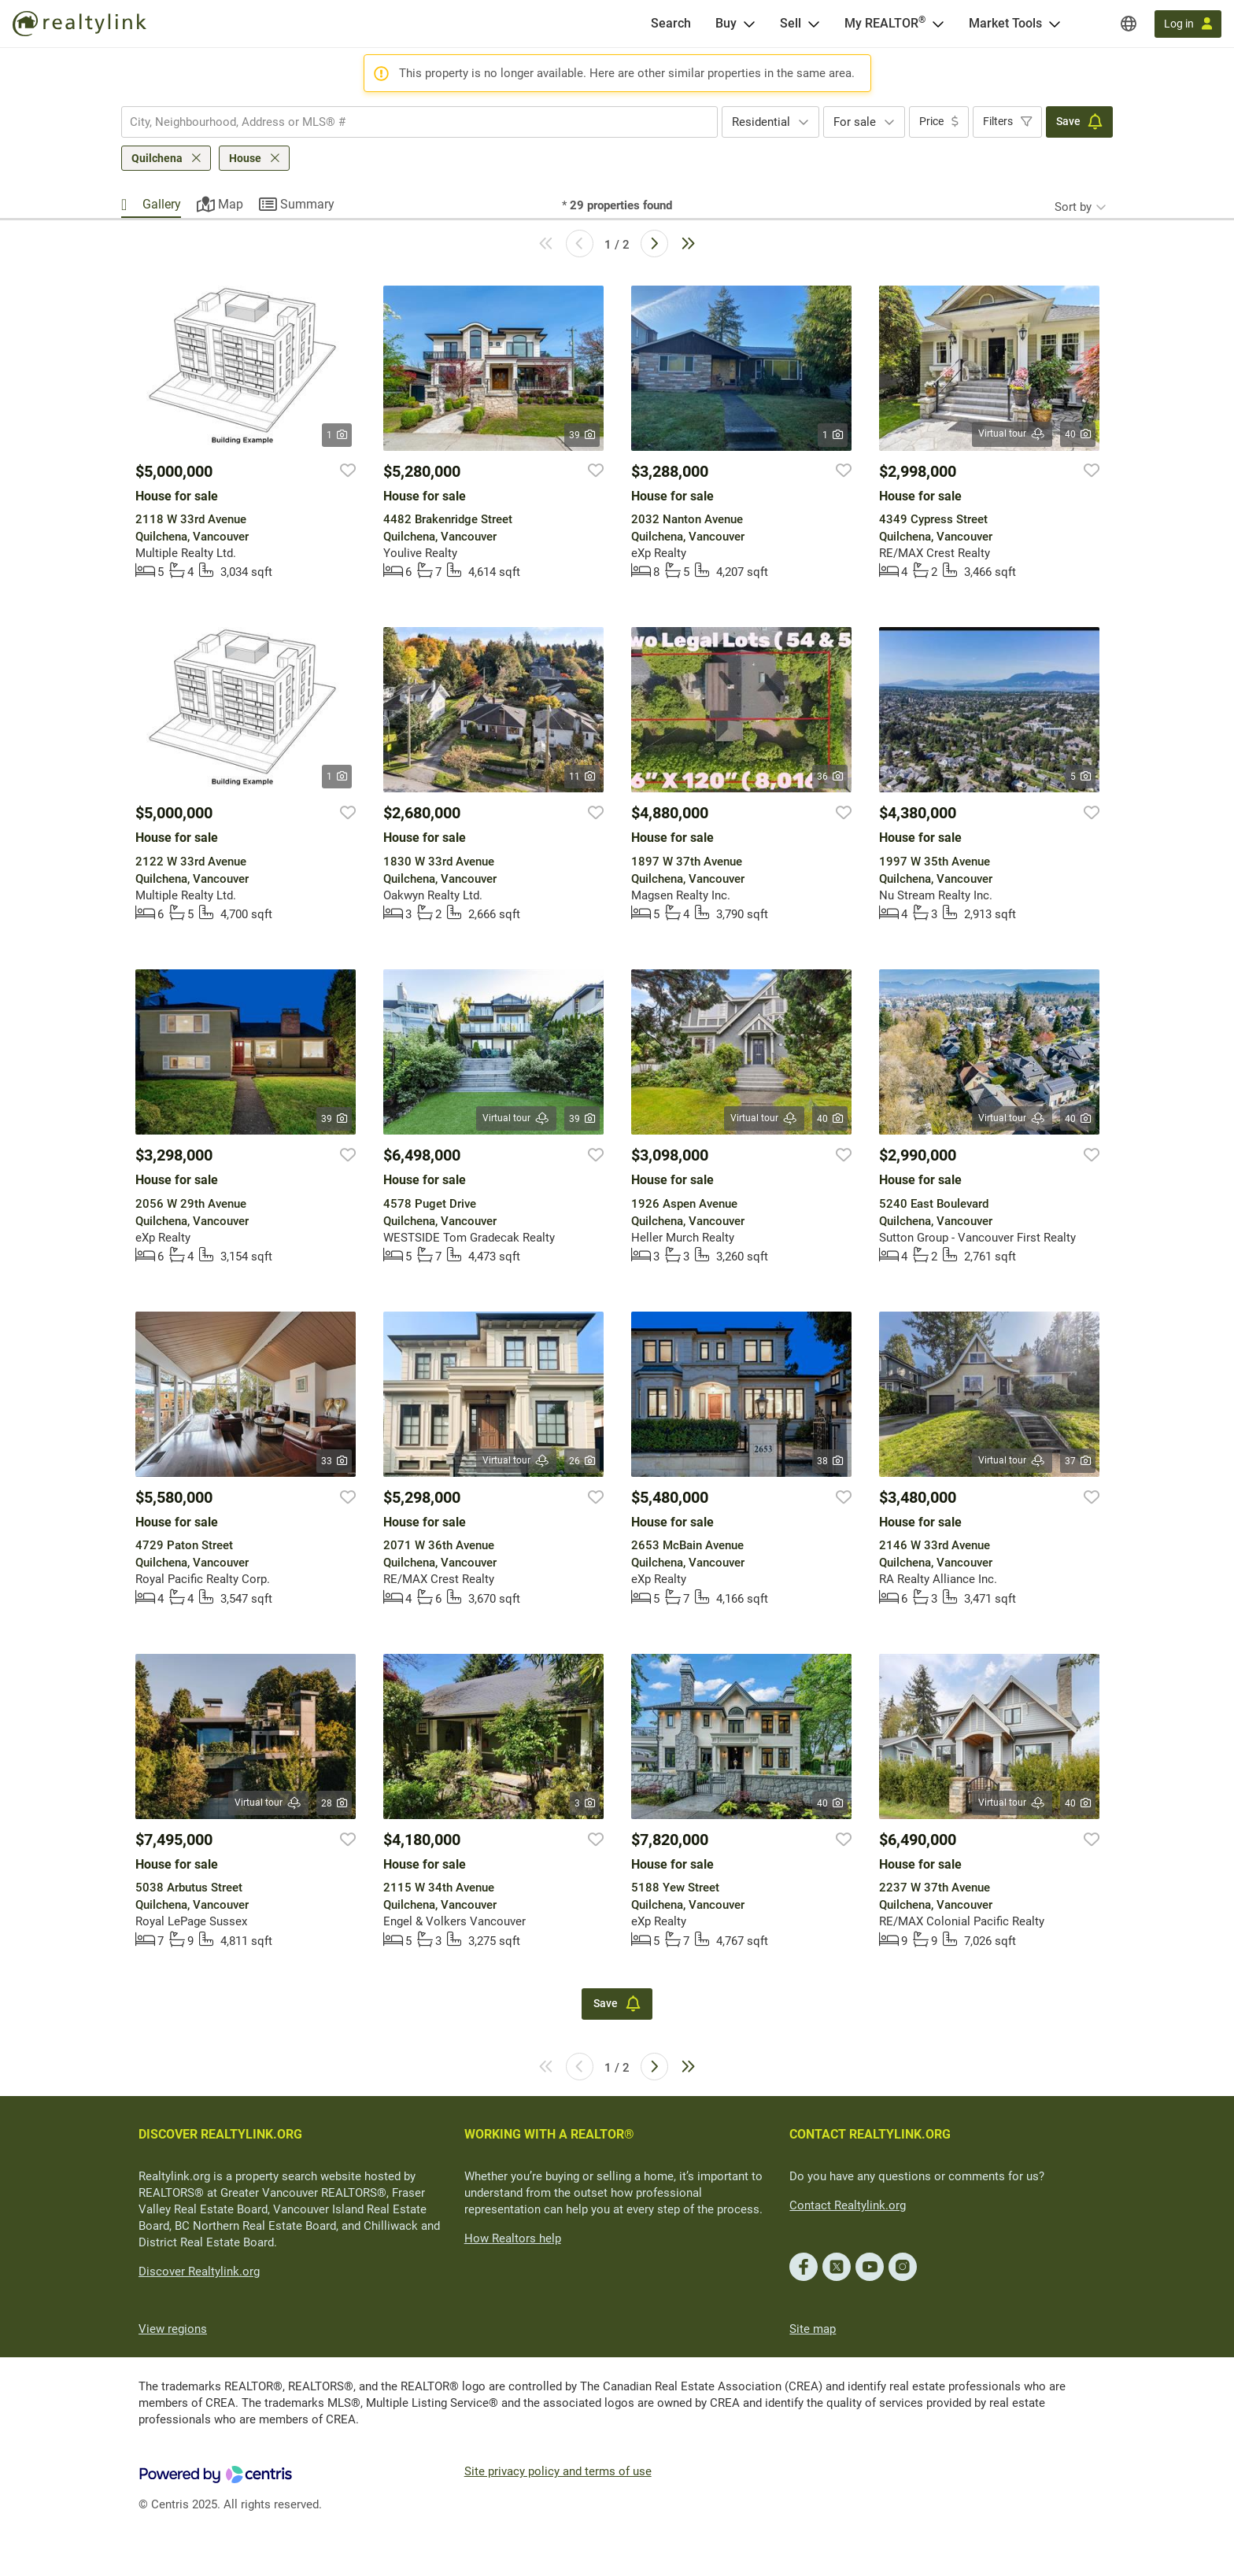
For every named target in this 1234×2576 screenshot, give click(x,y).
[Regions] (1128, 23)
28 (334, 1803)
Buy (726, 23)
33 (334, 1461)
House (245, 158)
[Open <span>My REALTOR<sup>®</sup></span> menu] (938, 23)
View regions (173, 2329)
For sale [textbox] (854, 122)
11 (582, 776)
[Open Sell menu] (813, 23)
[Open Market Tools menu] (1054, 23)
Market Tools (1005, 23)
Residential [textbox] (761, 122)
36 (830, 776)
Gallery (161, 204)
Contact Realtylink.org (847, 2205)
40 (1078, 434)
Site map (812, 2329)
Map (230, 204)
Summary (307, 204)
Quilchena (157, 158)
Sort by (1073, 207)
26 (582, 1461)
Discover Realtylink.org (199, 2271)
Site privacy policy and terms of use (558, 2471)
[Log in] (1188, 24)
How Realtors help (512, 2238)
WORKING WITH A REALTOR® (549, 2134)
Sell (790, 23)
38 (830, 1461)
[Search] (671, 23)
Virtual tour (1012, 433)
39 (582, 435)
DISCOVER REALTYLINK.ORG (220, 2134)
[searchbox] (409, 122)
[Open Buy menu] (749, 23)
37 (1078, 1461)
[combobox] (419, 122)
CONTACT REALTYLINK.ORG (870, 2134)
